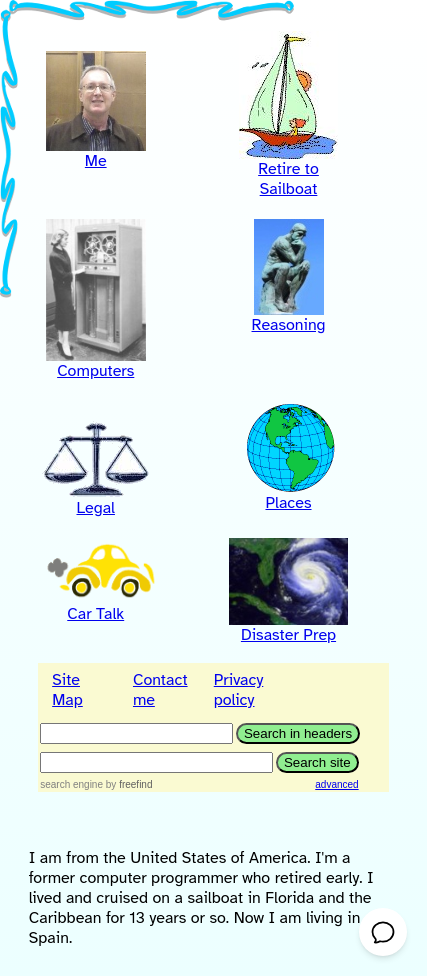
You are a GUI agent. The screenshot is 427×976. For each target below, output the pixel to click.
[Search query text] (156, 762)
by (129, 784)
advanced (336, 784)
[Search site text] (317, 762)
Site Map (67, 690)
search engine (71, 784)
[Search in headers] (136, 733)
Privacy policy (239, 690)
